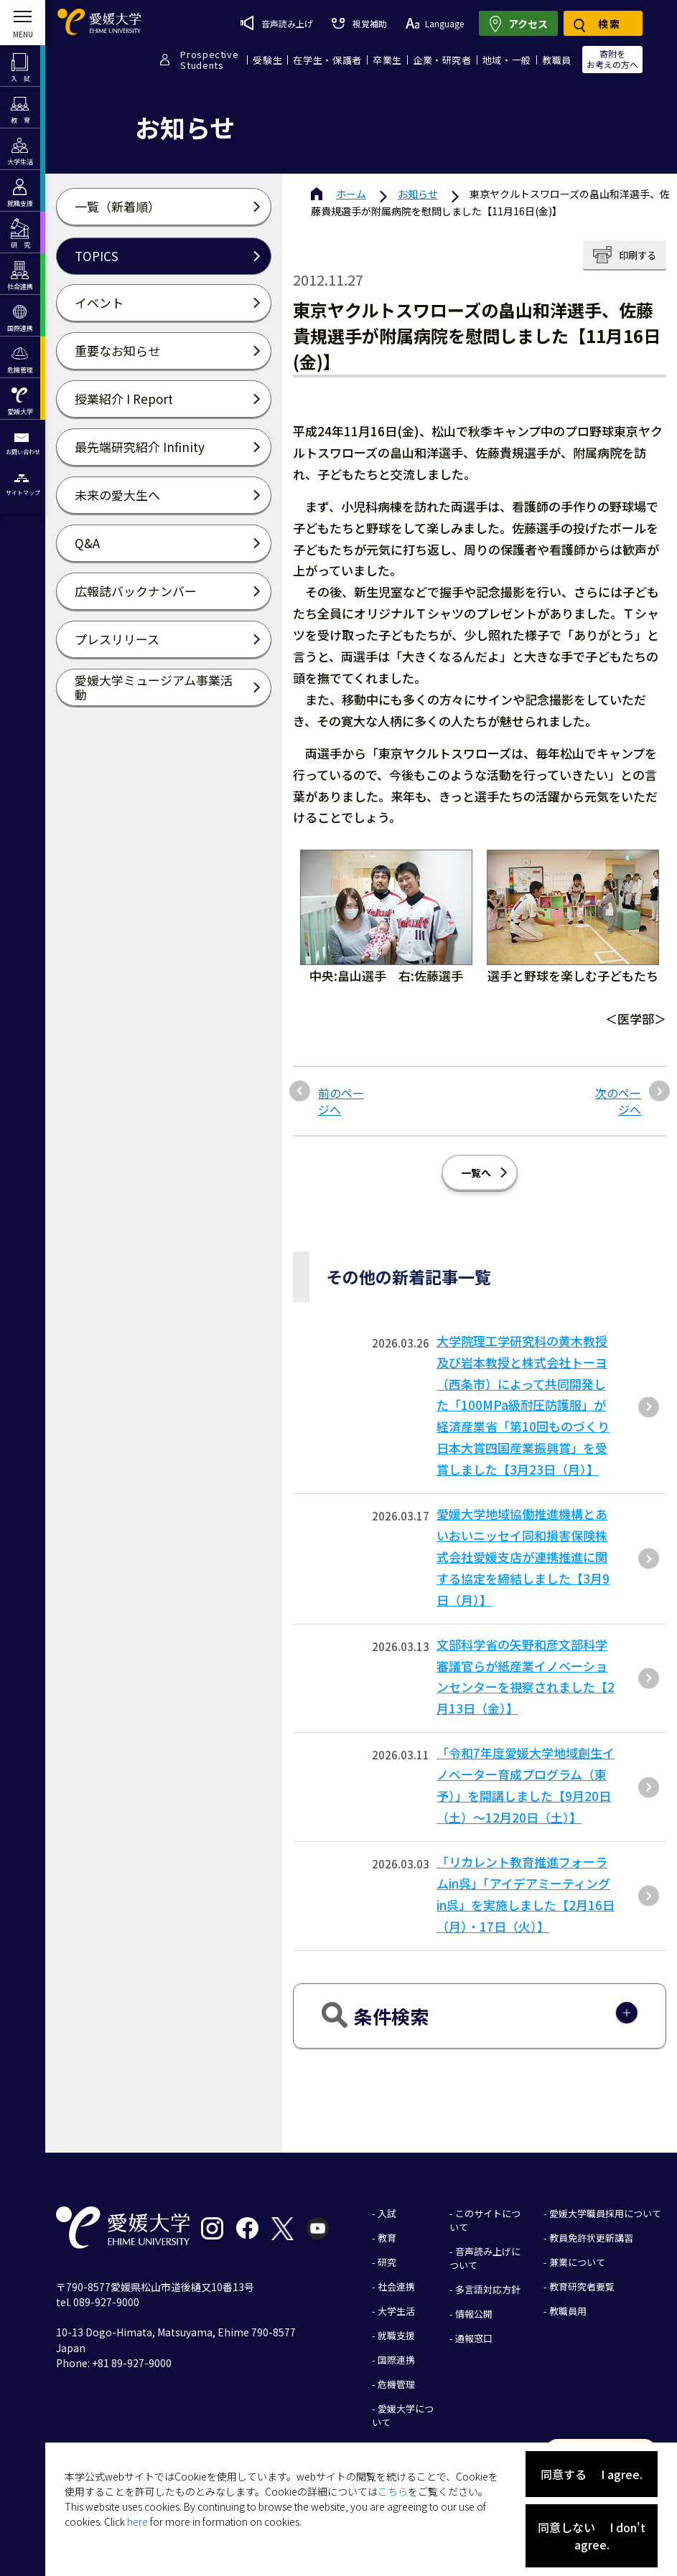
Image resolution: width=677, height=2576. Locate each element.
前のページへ (341, 1101)
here (137, 2521)
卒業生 (387, 60)
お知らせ (418, 194)
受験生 (267, 60)
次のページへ (618, 1101)
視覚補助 (359, 23)
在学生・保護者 (327, 60)
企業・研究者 (442, 60)
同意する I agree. (592, 2474)
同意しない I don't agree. (591, 2536)
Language (435, 23)
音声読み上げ (277, 23)
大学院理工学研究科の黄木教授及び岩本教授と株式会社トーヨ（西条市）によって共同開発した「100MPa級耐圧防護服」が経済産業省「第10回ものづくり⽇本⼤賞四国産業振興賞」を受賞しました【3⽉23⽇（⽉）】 (523, 1405)
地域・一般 (506, 60)
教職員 (556, 60)
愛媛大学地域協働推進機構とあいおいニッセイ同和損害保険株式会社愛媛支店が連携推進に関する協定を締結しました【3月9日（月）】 (523, 1557)
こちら (393, 2491)
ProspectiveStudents (209, 59)
